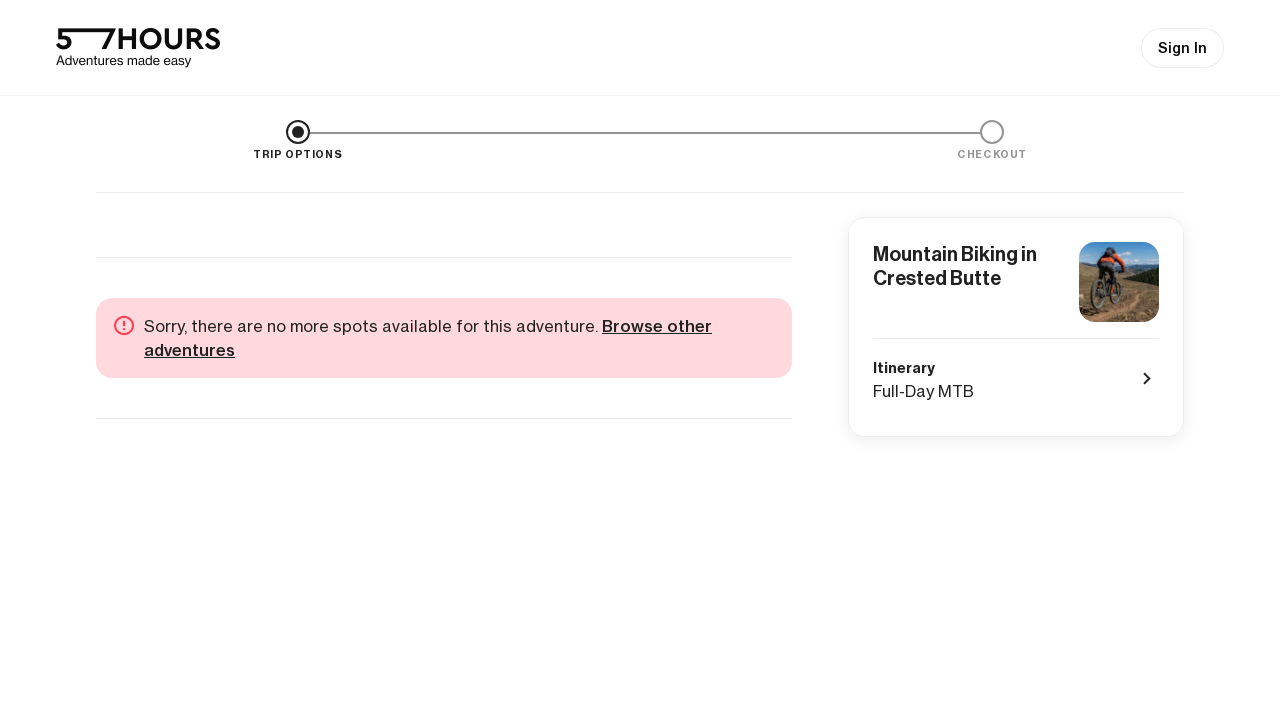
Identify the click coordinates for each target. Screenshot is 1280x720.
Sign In (1182, 48)
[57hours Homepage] (138, 48)
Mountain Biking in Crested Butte (955, 266)
